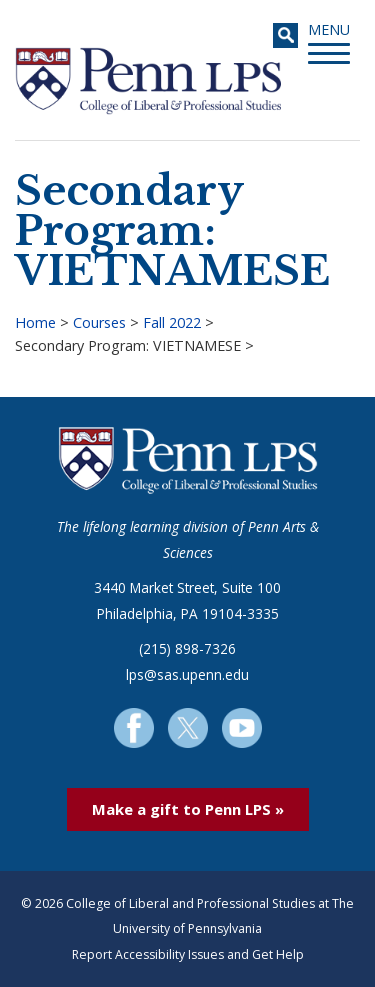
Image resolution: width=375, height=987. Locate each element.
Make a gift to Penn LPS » (188, 809)
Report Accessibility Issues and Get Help (188, 954)
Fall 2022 (172, 322)
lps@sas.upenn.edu (187, 674)
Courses (99, 322)
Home (35, 322)
